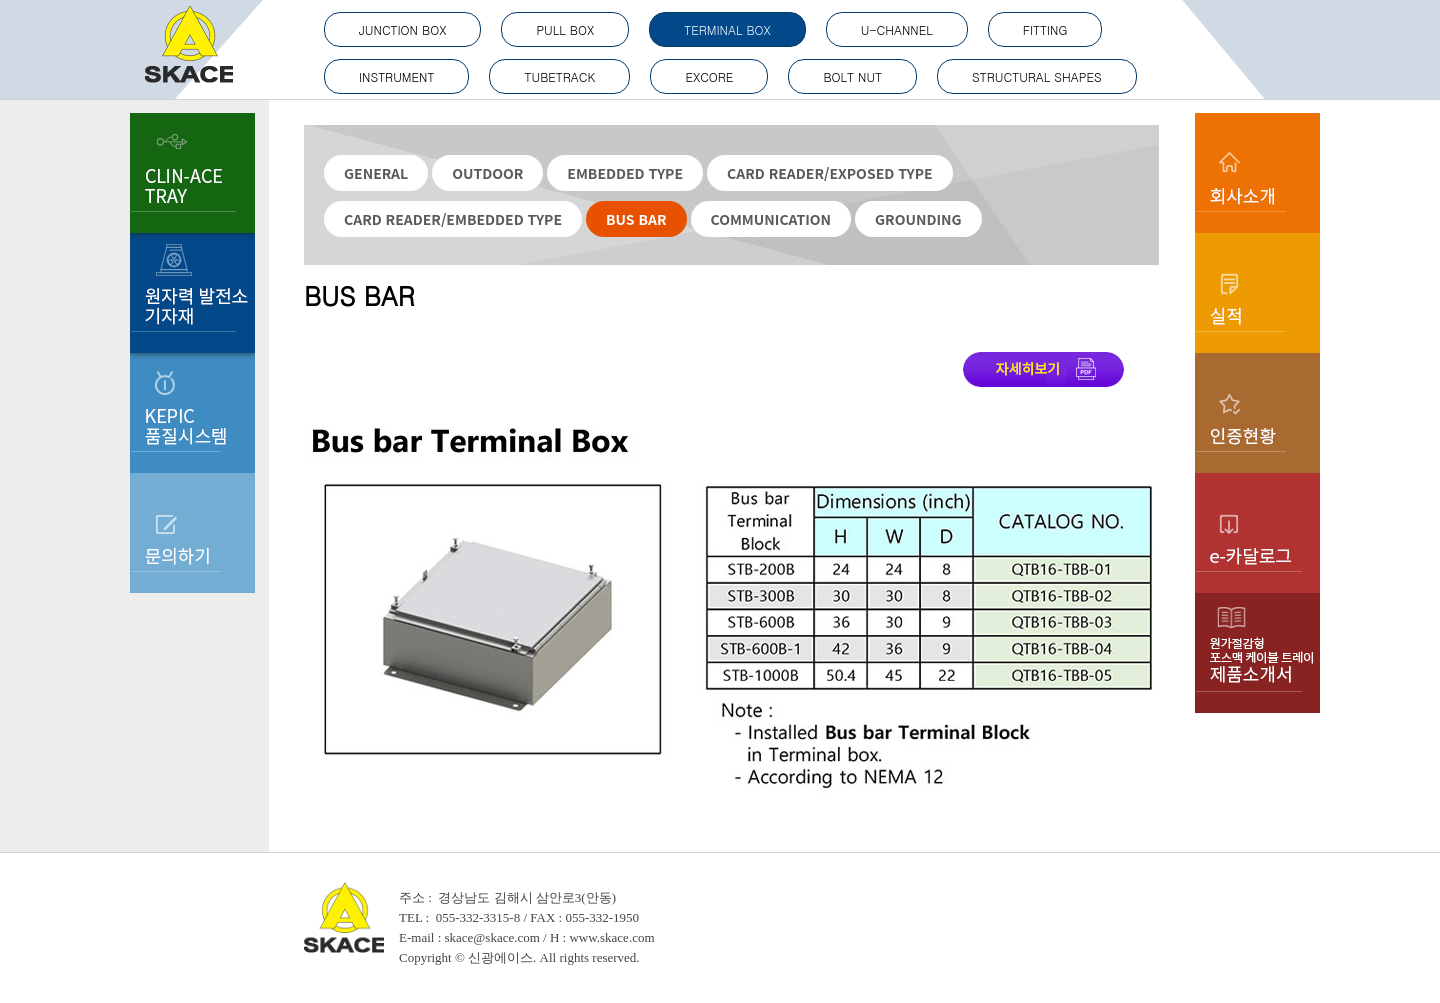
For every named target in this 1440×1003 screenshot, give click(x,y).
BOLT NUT (852, 76)
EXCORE (709, 76)
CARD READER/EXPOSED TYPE (830, 173)
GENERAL (376, 173)
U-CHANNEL (897, 29)
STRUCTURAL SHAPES (1037, 76)
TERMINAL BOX (727, 29)
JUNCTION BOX (402, 29)
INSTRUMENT (396, 76)
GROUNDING (918, 219)
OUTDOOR (487, 173)
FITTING (1045, 29)
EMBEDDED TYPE (625, 173)
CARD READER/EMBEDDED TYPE (453, 219)
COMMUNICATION (771, 219)
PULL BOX (565, 29)
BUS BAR (636, 219)
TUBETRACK (559, 76)
